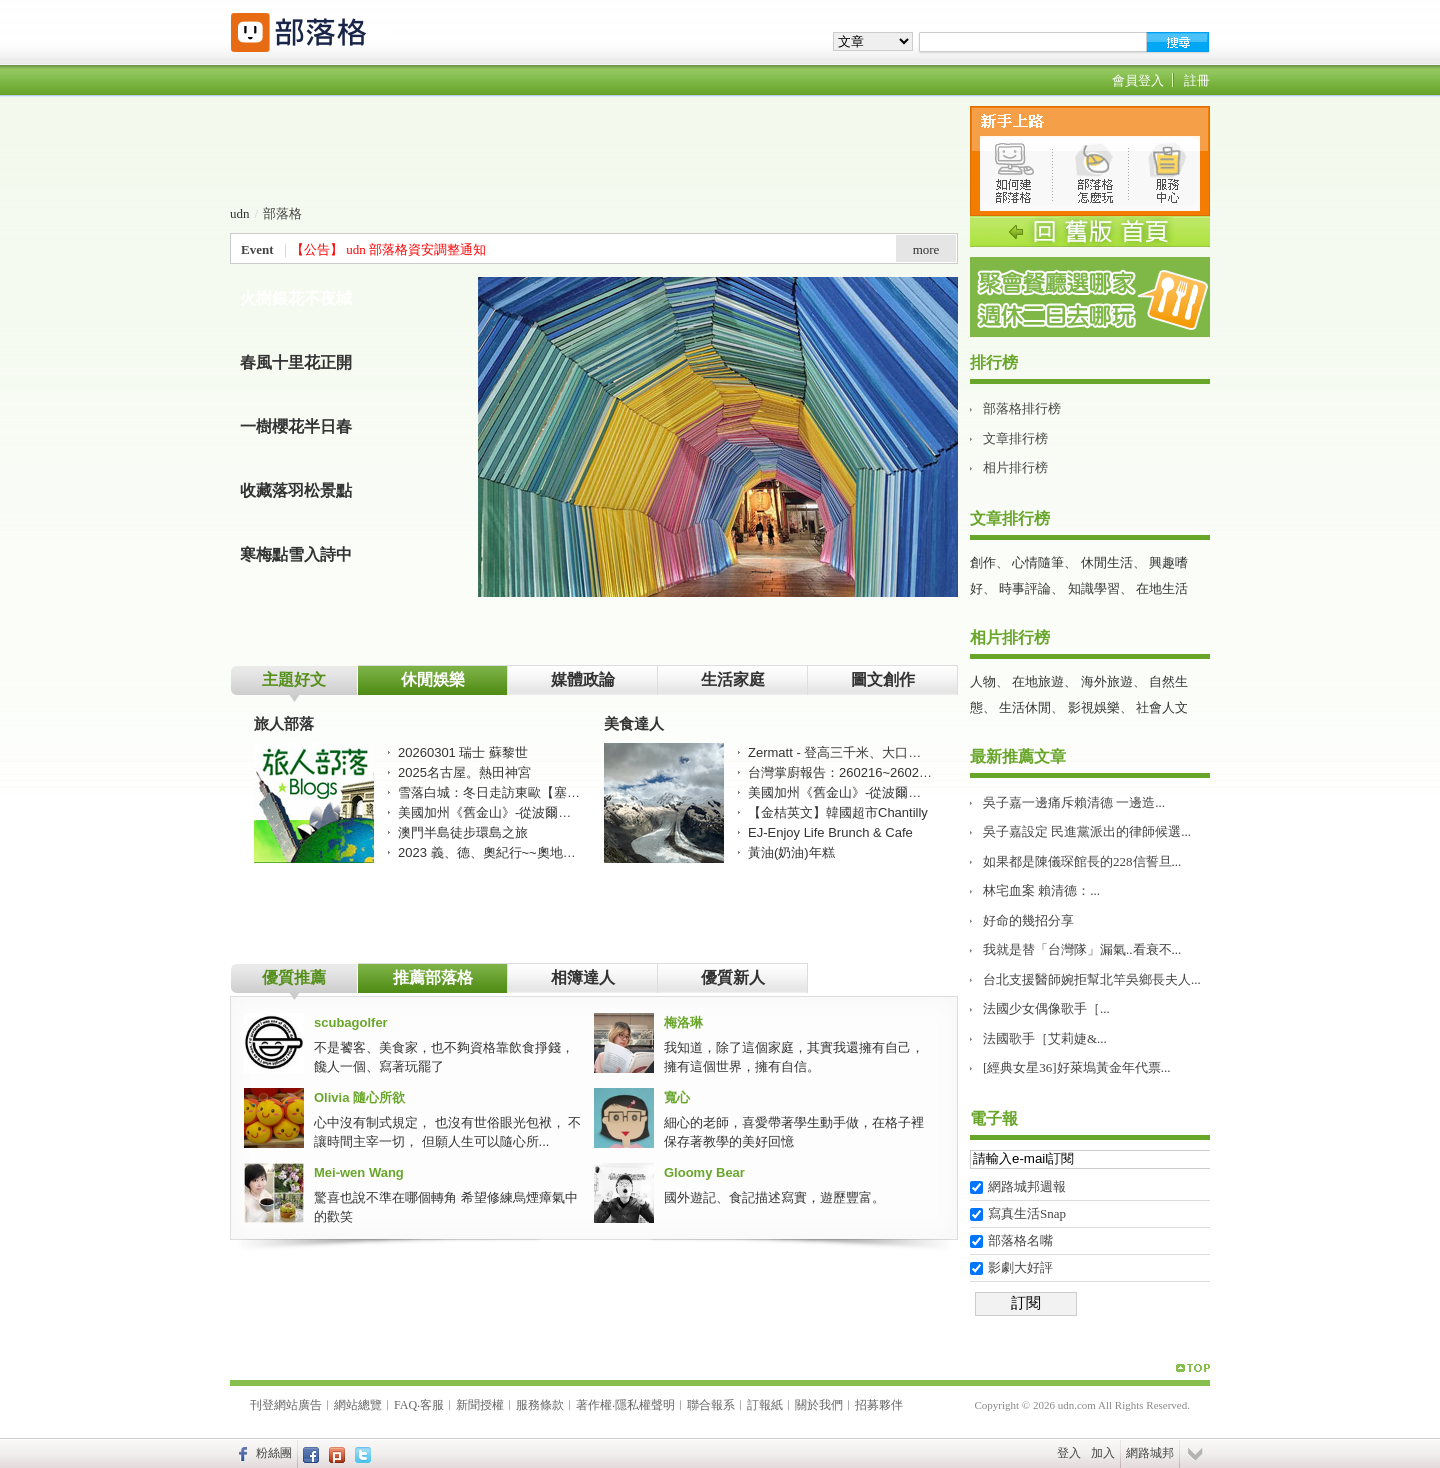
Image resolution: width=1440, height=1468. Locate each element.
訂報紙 (765, 1405)
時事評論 (1025, 588)
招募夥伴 (879, 1405)
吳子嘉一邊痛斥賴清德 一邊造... (1074, 802)
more (926, 249)
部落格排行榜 (1022, 408)
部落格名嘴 (1020, 1240)
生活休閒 (1025, 707)
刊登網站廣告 (286, 1405)
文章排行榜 (1015, 438)
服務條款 (540, 1405)
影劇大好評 (1020, 1267)
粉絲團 (274, 1453)
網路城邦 (1150, 1453)
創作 (983, 562)
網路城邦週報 (1027, 1186)
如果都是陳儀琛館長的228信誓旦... (1082, 861)
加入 (1103, 1453)
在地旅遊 (1038, 681)
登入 (1069, 1453)
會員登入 (1138, 80)
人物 (983, 681)
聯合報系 (711, 1405)
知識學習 (1094, 588)
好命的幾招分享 (1028, 920)
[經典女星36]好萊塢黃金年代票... (1076, 1067)
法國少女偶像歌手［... (1046, 1008)
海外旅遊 (1107, 681)
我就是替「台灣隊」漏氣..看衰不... (1082, 949)
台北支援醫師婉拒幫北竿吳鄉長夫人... (1092, 979)
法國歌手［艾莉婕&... (1045, 1038)
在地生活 (1162, 588)
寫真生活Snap (1027, 1213)
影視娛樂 (1094, 707)
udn (240, 213)
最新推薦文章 (1018, 756)
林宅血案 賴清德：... (1041, 890)
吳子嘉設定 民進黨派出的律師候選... (1087, 831)
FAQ (405, 1405)
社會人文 (1162, 707)
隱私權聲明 (645, 1405)
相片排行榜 (1015, 467)
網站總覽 (358, 1405)
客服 (432, 1405)
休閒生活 (1107, 562)
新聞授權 (480, 1405)
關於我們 (819, 1405)
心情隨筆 (1038, 562)
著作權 (594, 1405)
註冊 (1197, 80)
